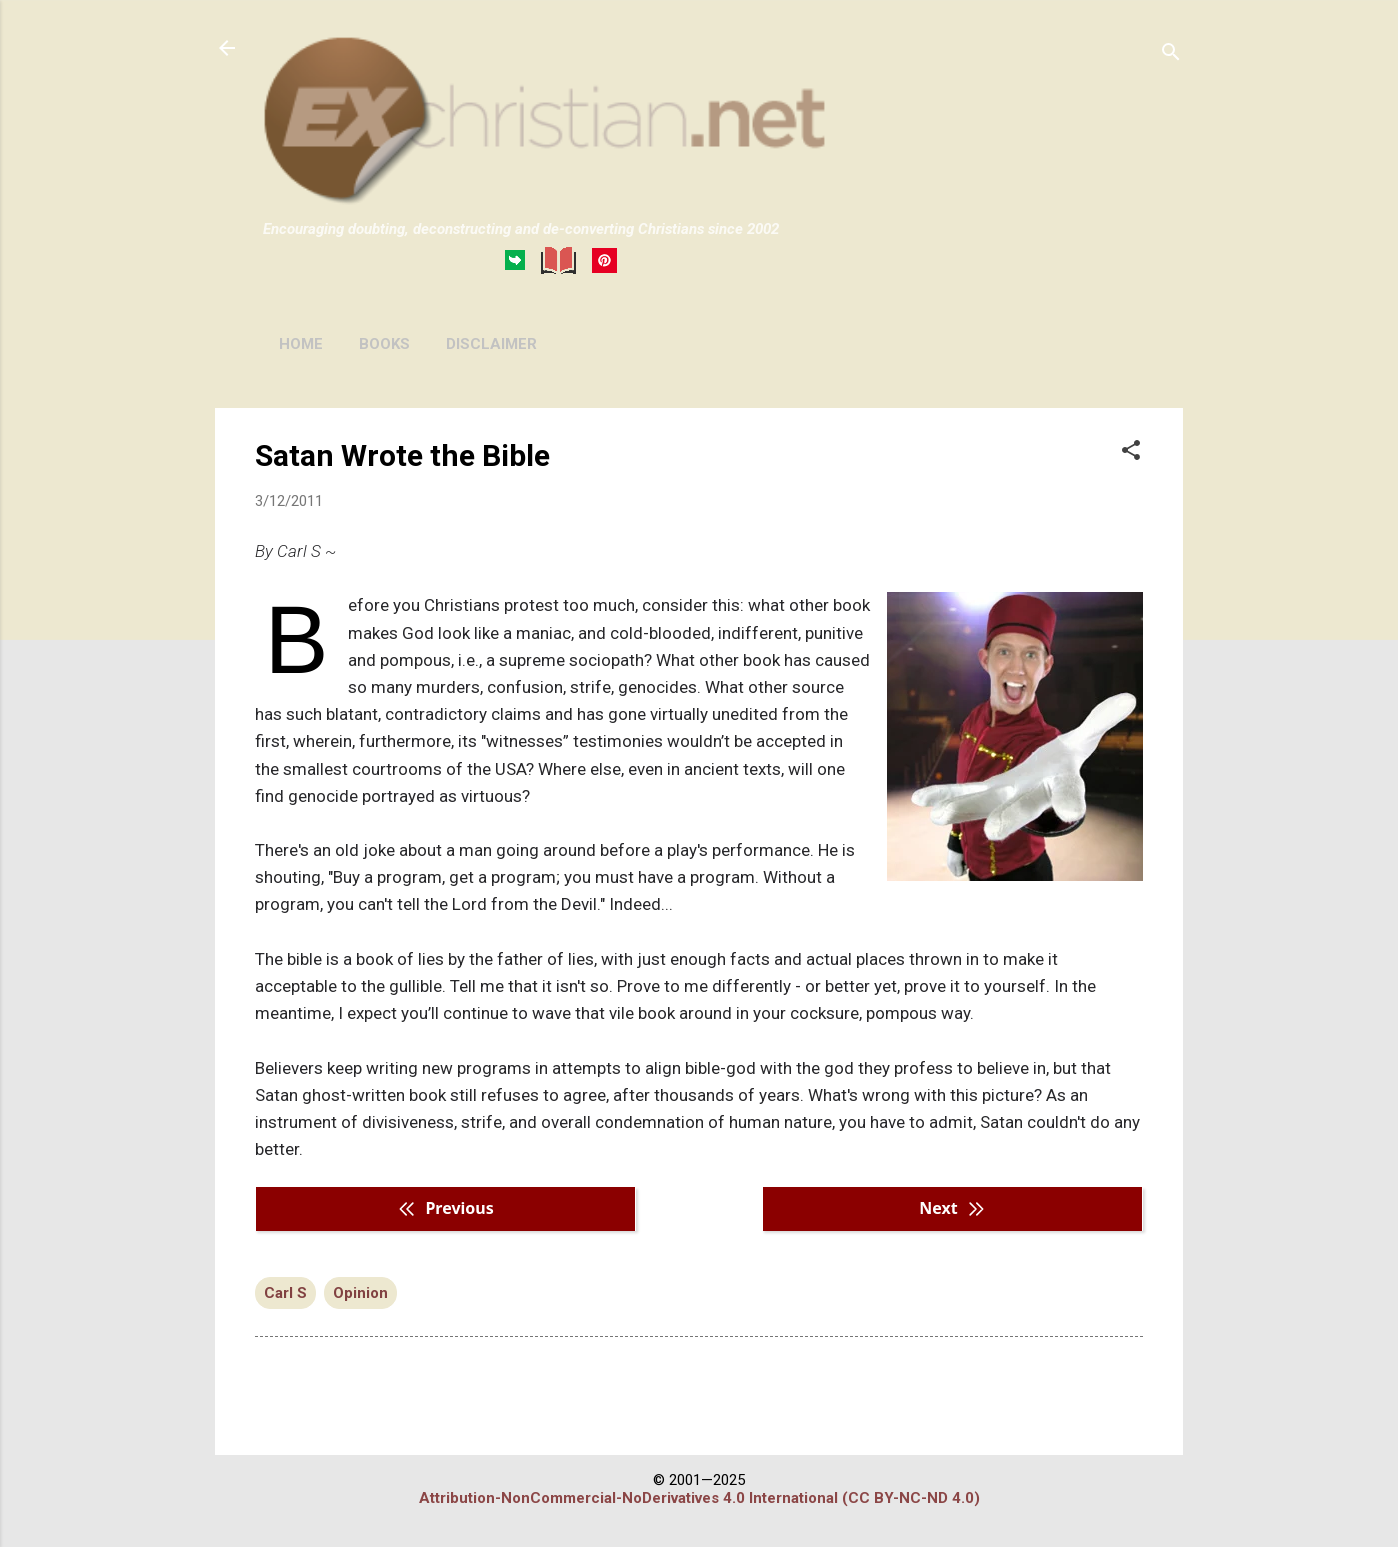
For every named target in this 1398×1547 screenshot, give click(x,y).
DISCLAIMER (491, 344)
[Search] (1171, 54)
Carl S (285, 1293)
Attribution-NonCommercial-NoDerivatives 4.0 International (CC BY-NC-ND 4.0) (699, 1498)
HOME (301, 344)
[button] (1131, 452)
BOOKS (384, 344)
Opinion (360, 1293)
